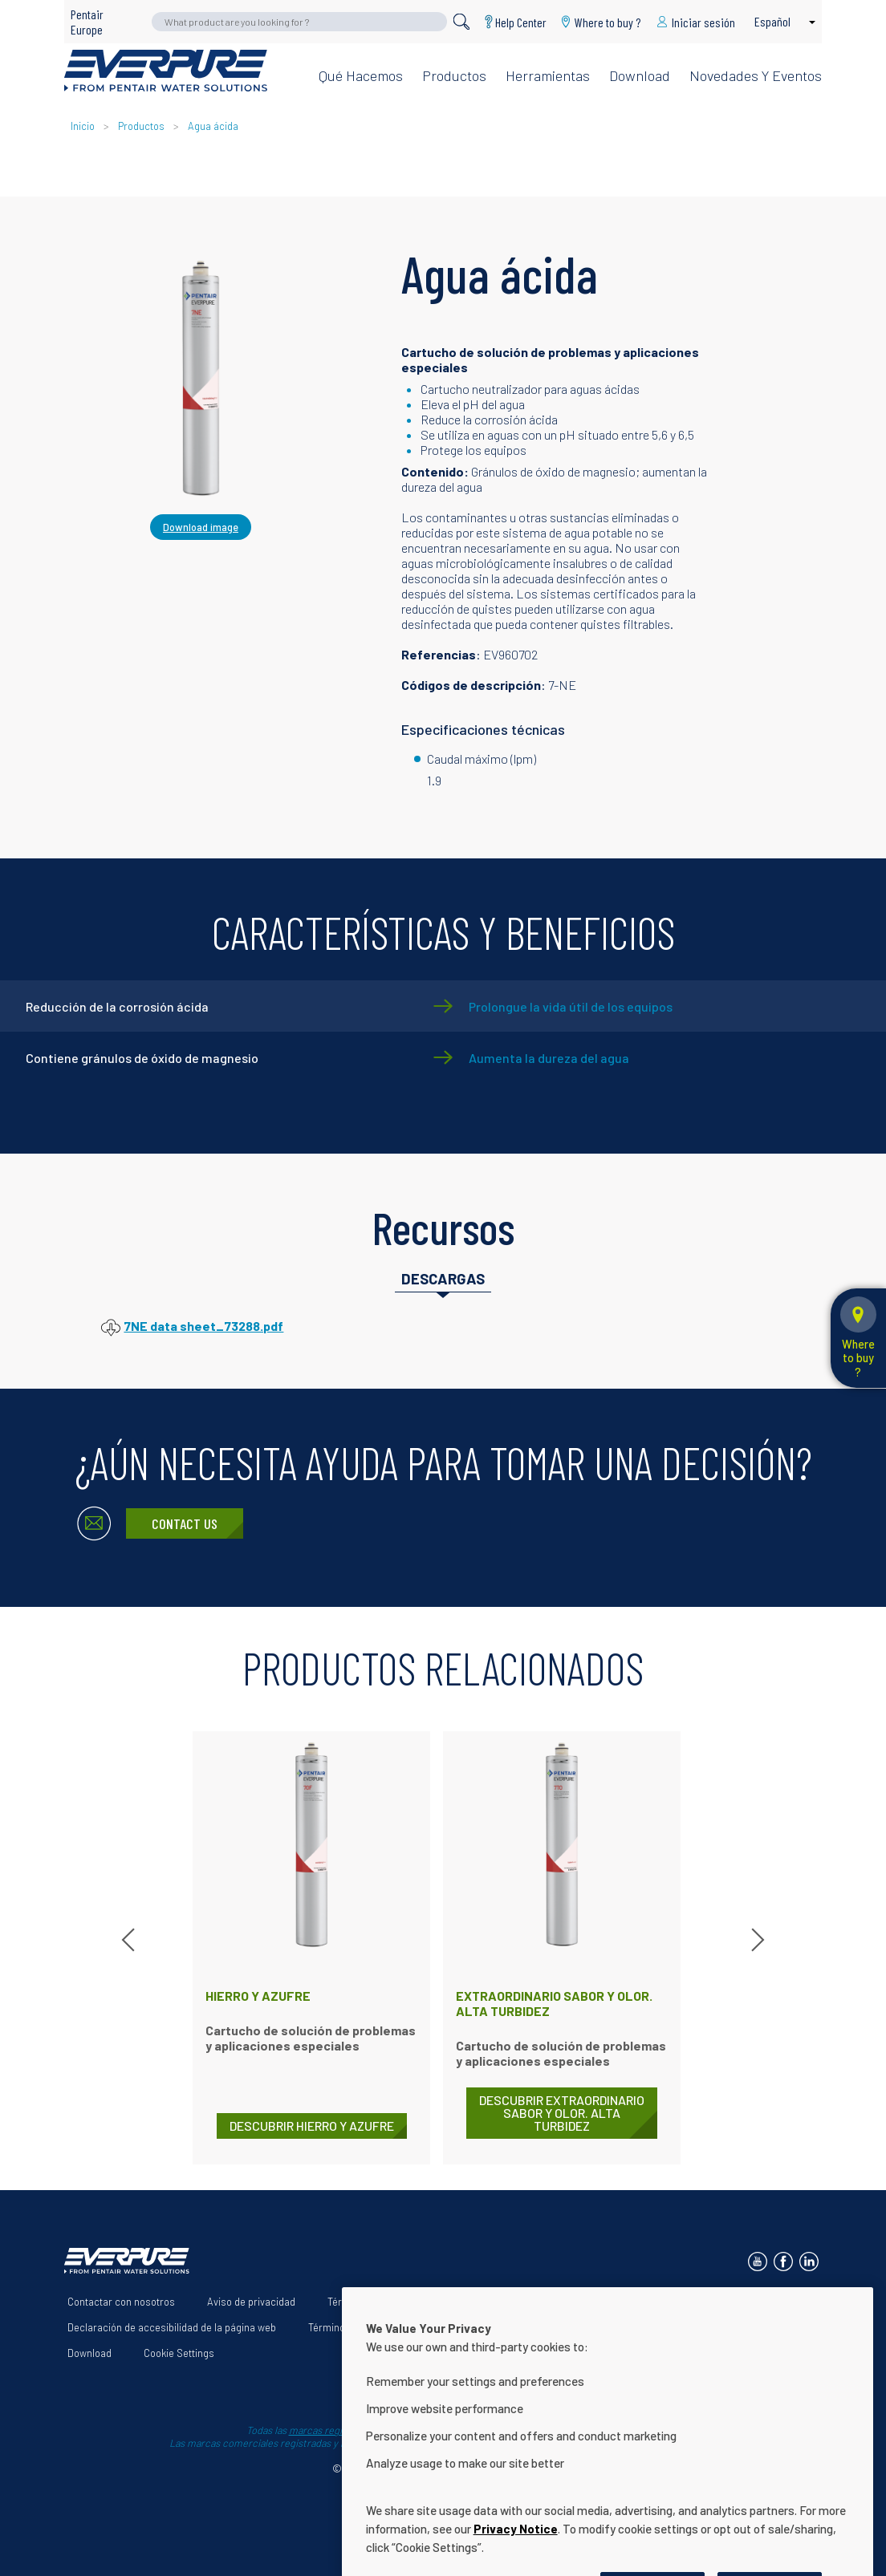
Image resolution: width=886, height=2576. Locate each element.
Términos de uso (365, 2301)
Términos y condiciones (362, 2327)
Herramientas (548, 75)
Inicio (84, 126)
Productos (454, 75)
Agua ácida (213, 126)
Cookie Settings (179, 2353)
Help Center (521, 22)
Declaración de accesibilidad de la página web (171, 2327)
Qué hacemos (361, 75)
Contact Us (184, 1523)
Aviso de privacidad (251, 2301)
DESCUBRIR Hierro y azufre (312, 2125)
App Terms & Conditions (502, 2327)
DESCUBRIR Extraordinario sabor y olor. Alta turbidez (561, 2112)
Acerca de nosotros (480, 2301)
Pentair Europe (87, 21)
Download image (200, 527)
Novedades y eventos (755, 75)
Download (639, 75)
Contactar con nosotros (121, 2301)
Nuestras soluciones (604, 2301)
